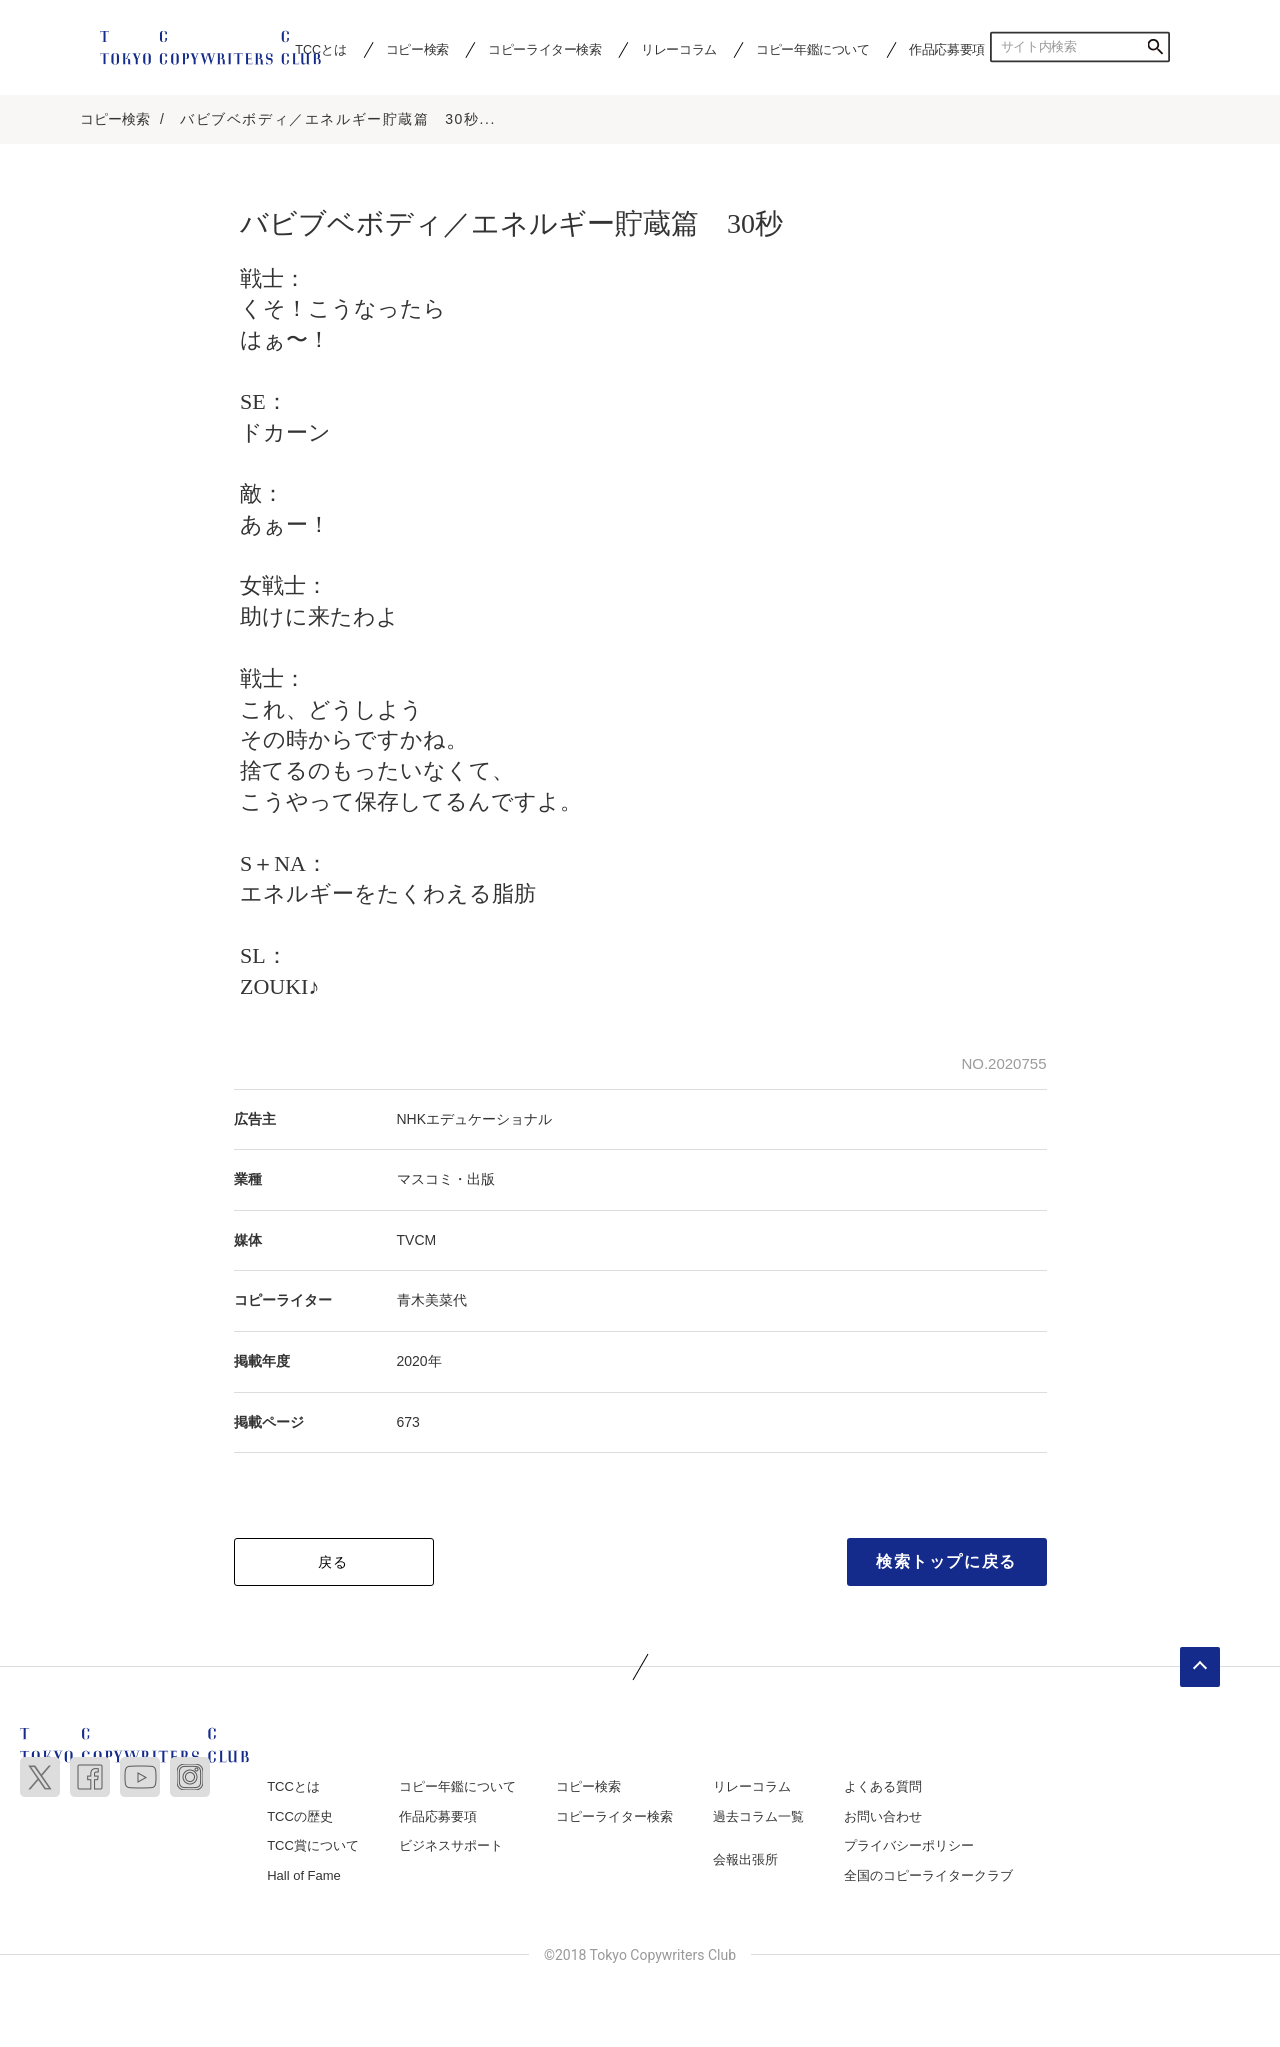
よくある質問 (883, 1788)
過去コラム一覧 (758, 1817)
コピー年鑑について (812, 49)
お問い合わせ (883, 1817)
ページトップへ (1200, 1669)
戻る (333, 1564)
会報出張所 (745, 1861)
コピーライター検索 (544, 49)
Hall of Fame (304, 1876)
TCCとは (293, 1788)
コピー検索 (417, 49)
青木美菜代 (432, 1302)
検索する (1155, 47)
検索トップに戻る (946, 1563)
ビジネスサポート (451, 1847)
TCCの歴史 (300, 1817)
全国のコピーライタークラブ (928, 1876)
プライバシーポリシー (909, 1847)
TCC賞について (313, 1847)
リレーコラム (679, 49)
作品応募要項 (947, 49)
